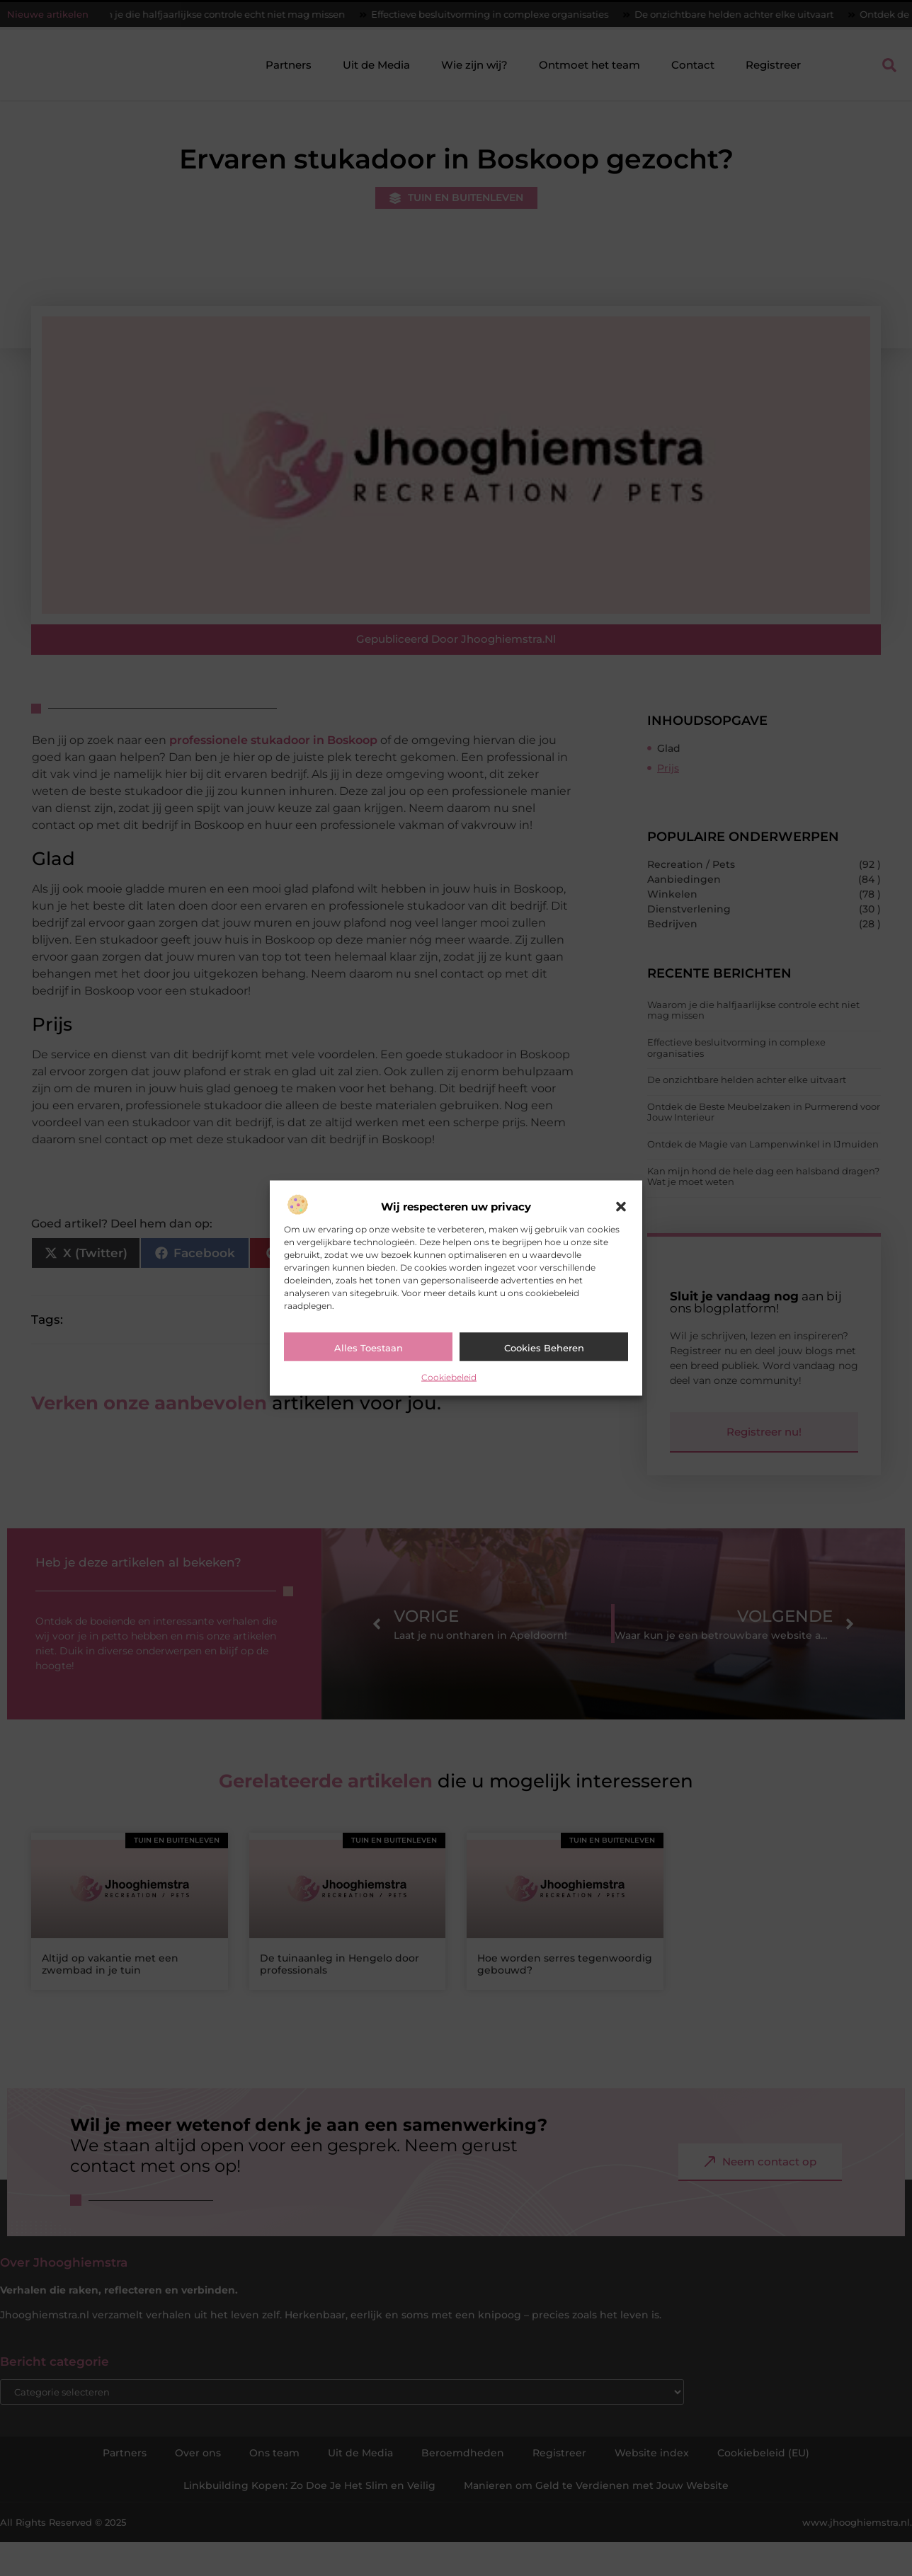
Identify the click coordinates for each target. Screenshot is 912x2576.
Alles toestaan (368, 1347)
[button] (621, 1207)
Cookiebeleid (449, 1377)
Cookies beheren (544, 1347)
